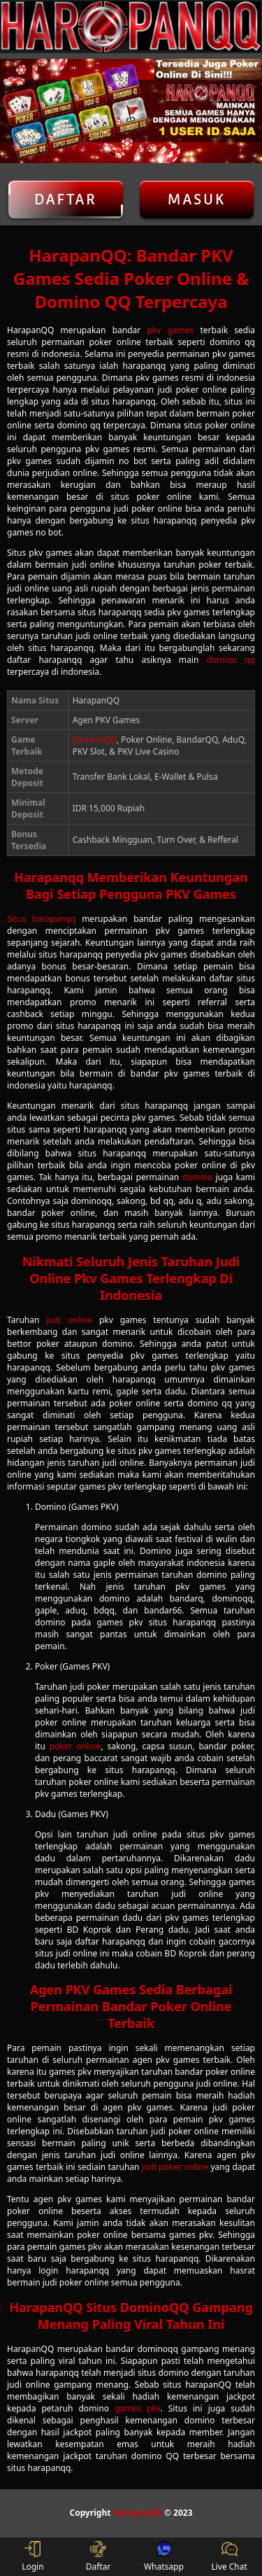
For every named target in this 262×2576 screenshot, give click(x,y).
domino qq (230, 660)
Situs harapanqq (41, 919)
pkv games (170, 330)
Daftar (65, 199)
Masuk (196, 199)
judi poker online (175, 2167)
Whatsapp (164, 2556)
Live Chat (229, 2556)
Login (32, 2556)
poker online (75, 1746)
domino (197, 1177)
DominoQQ (95, 740)
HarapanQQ (137, 2513)
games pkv (137, 2408)
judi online (69, 1320)
